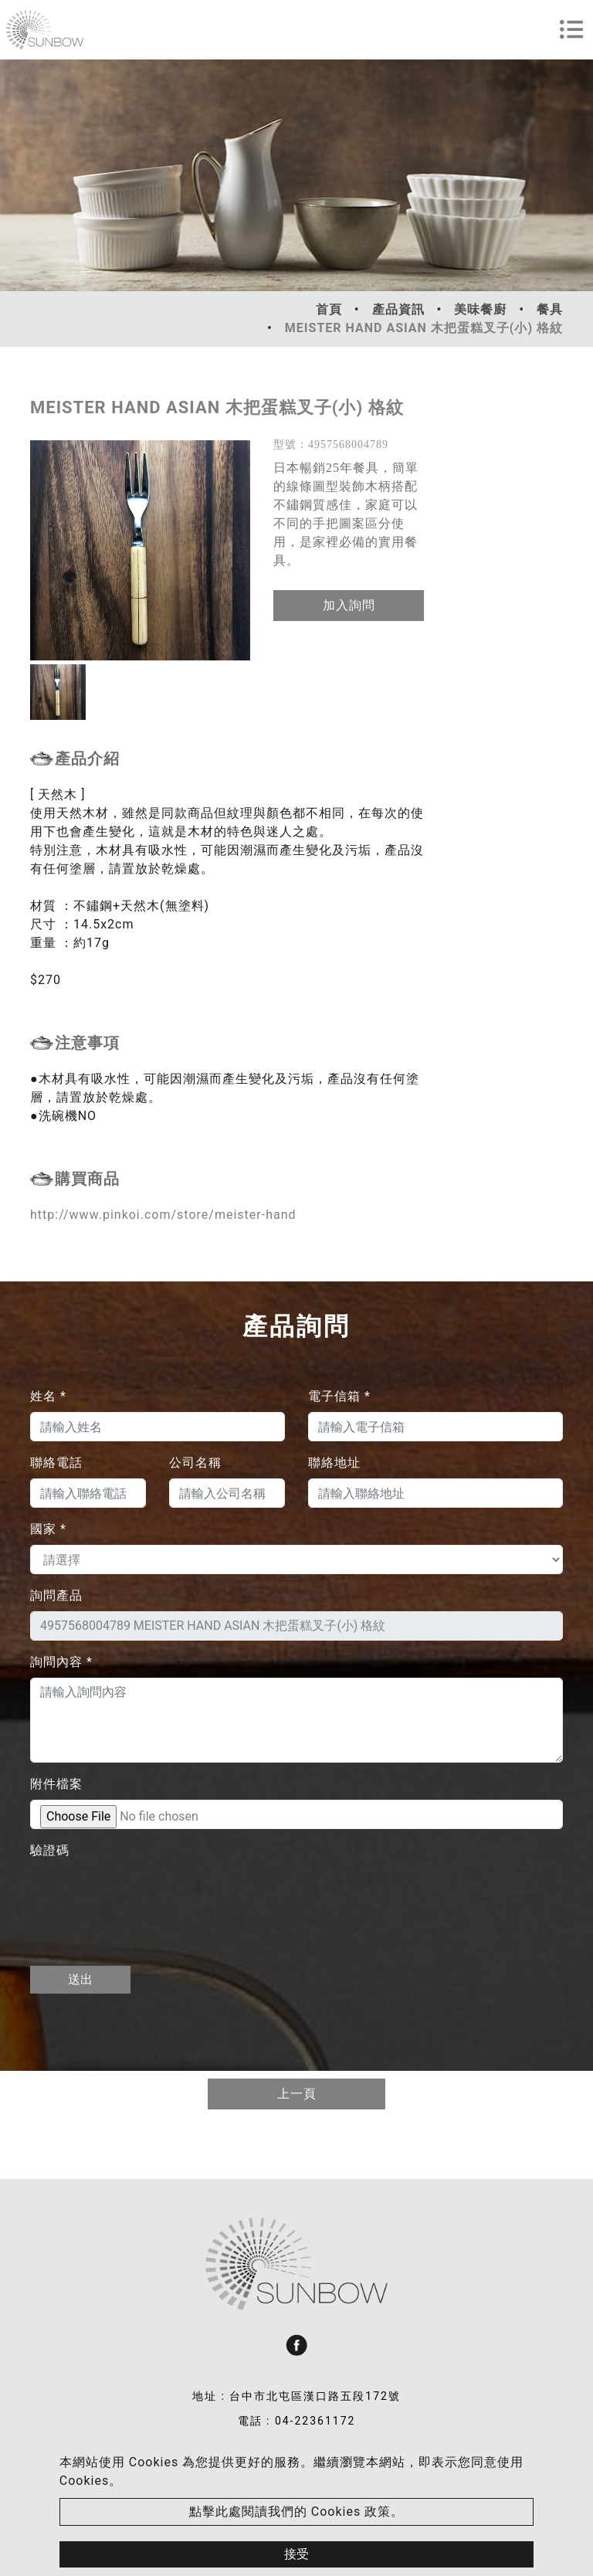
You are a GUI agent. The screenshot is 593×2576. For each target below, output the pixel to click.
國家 (48, 1529)
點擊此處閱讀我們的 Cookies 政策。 (296, 2511)
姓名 (48, 1396)
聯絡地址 (334, 1462)
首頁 (329, 309)
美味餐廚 (480, 309)
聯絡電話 (56, 1462)
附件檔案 (56, 1784)
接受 (296, 2554)
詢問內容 (61, 1662)
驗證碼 (49, 1850)
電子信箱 (339, 1396)
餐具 (550, 309)
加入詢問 (349, 605)
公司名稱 (195, 1462)
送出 (80, 1979)
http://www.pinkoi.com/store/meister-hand (163, 1214)
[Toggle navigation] (571, 29)
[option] (140, 550)
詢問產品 (56, 1595)
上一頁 (297, 2093)
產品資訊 (398, 309)
